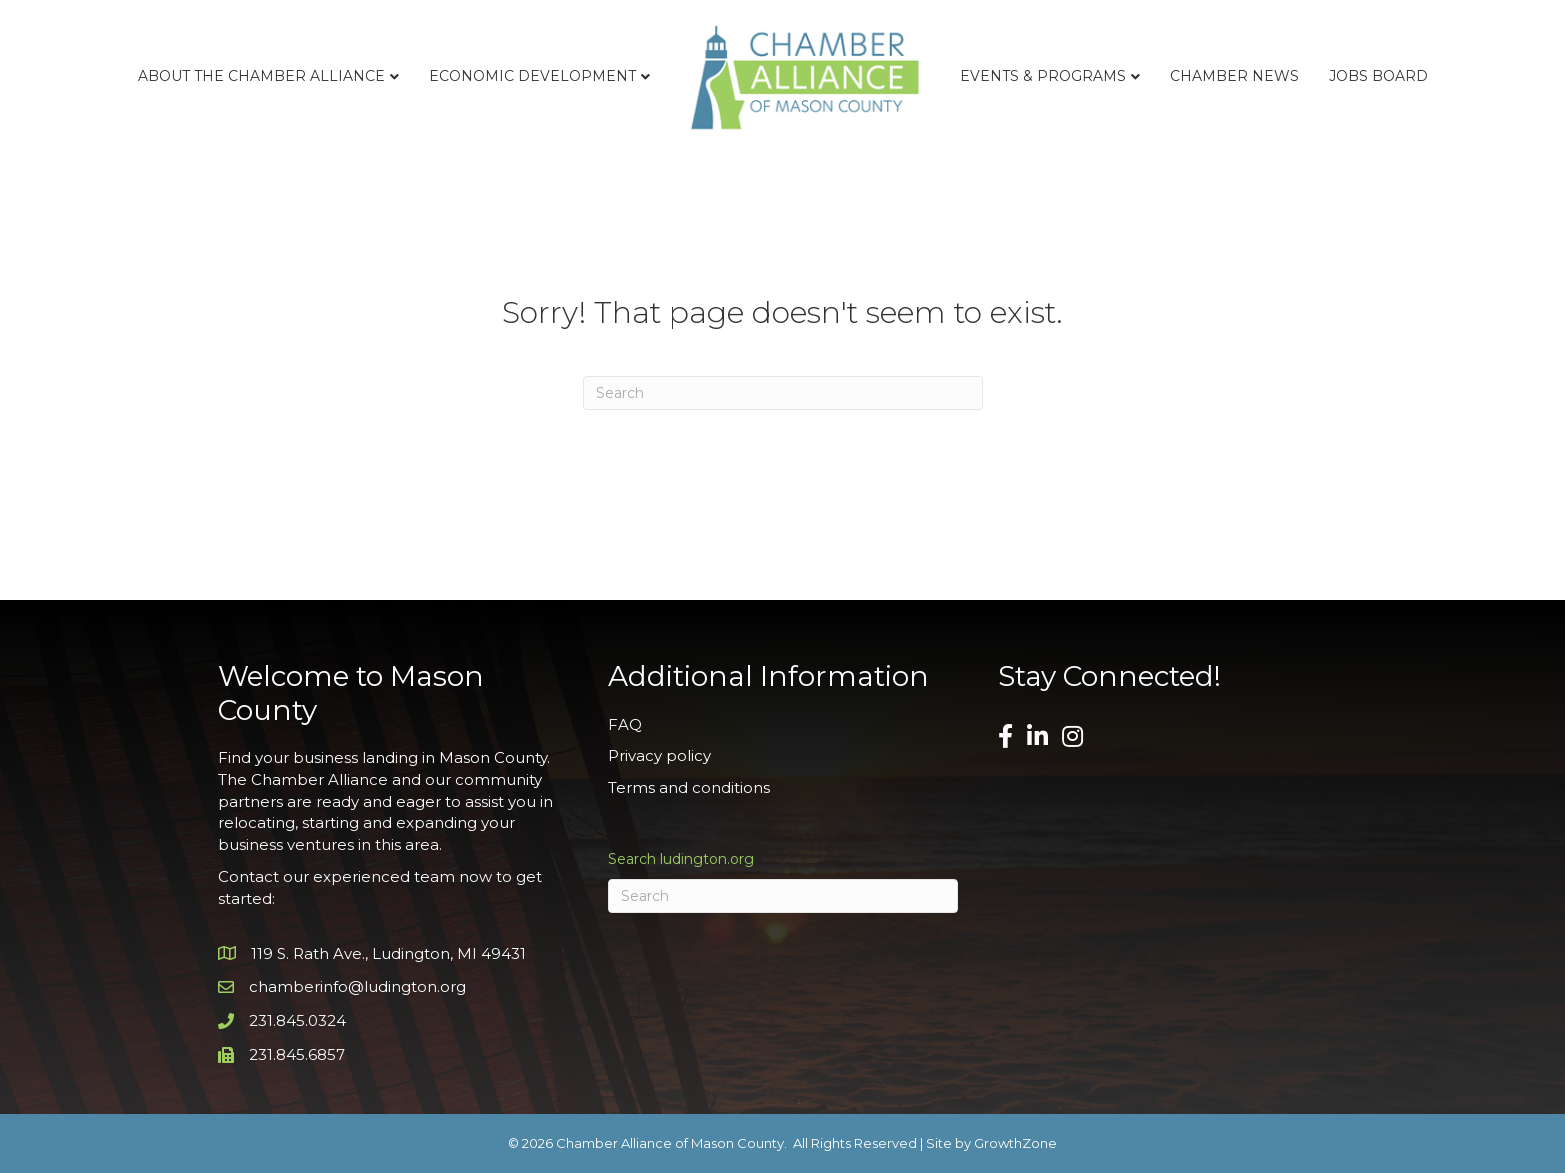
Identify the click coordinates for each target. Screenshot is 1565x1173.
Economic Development (532, 76)
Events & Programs (1043, 76)
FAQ (625, 724)
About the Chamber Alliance (261, 76)
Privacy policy (659, 755)
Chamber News (1234, 76)
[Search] (783, 393)
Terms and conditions (689, 787)
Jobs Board (1378, 76)
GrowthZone (1015, 1143)
